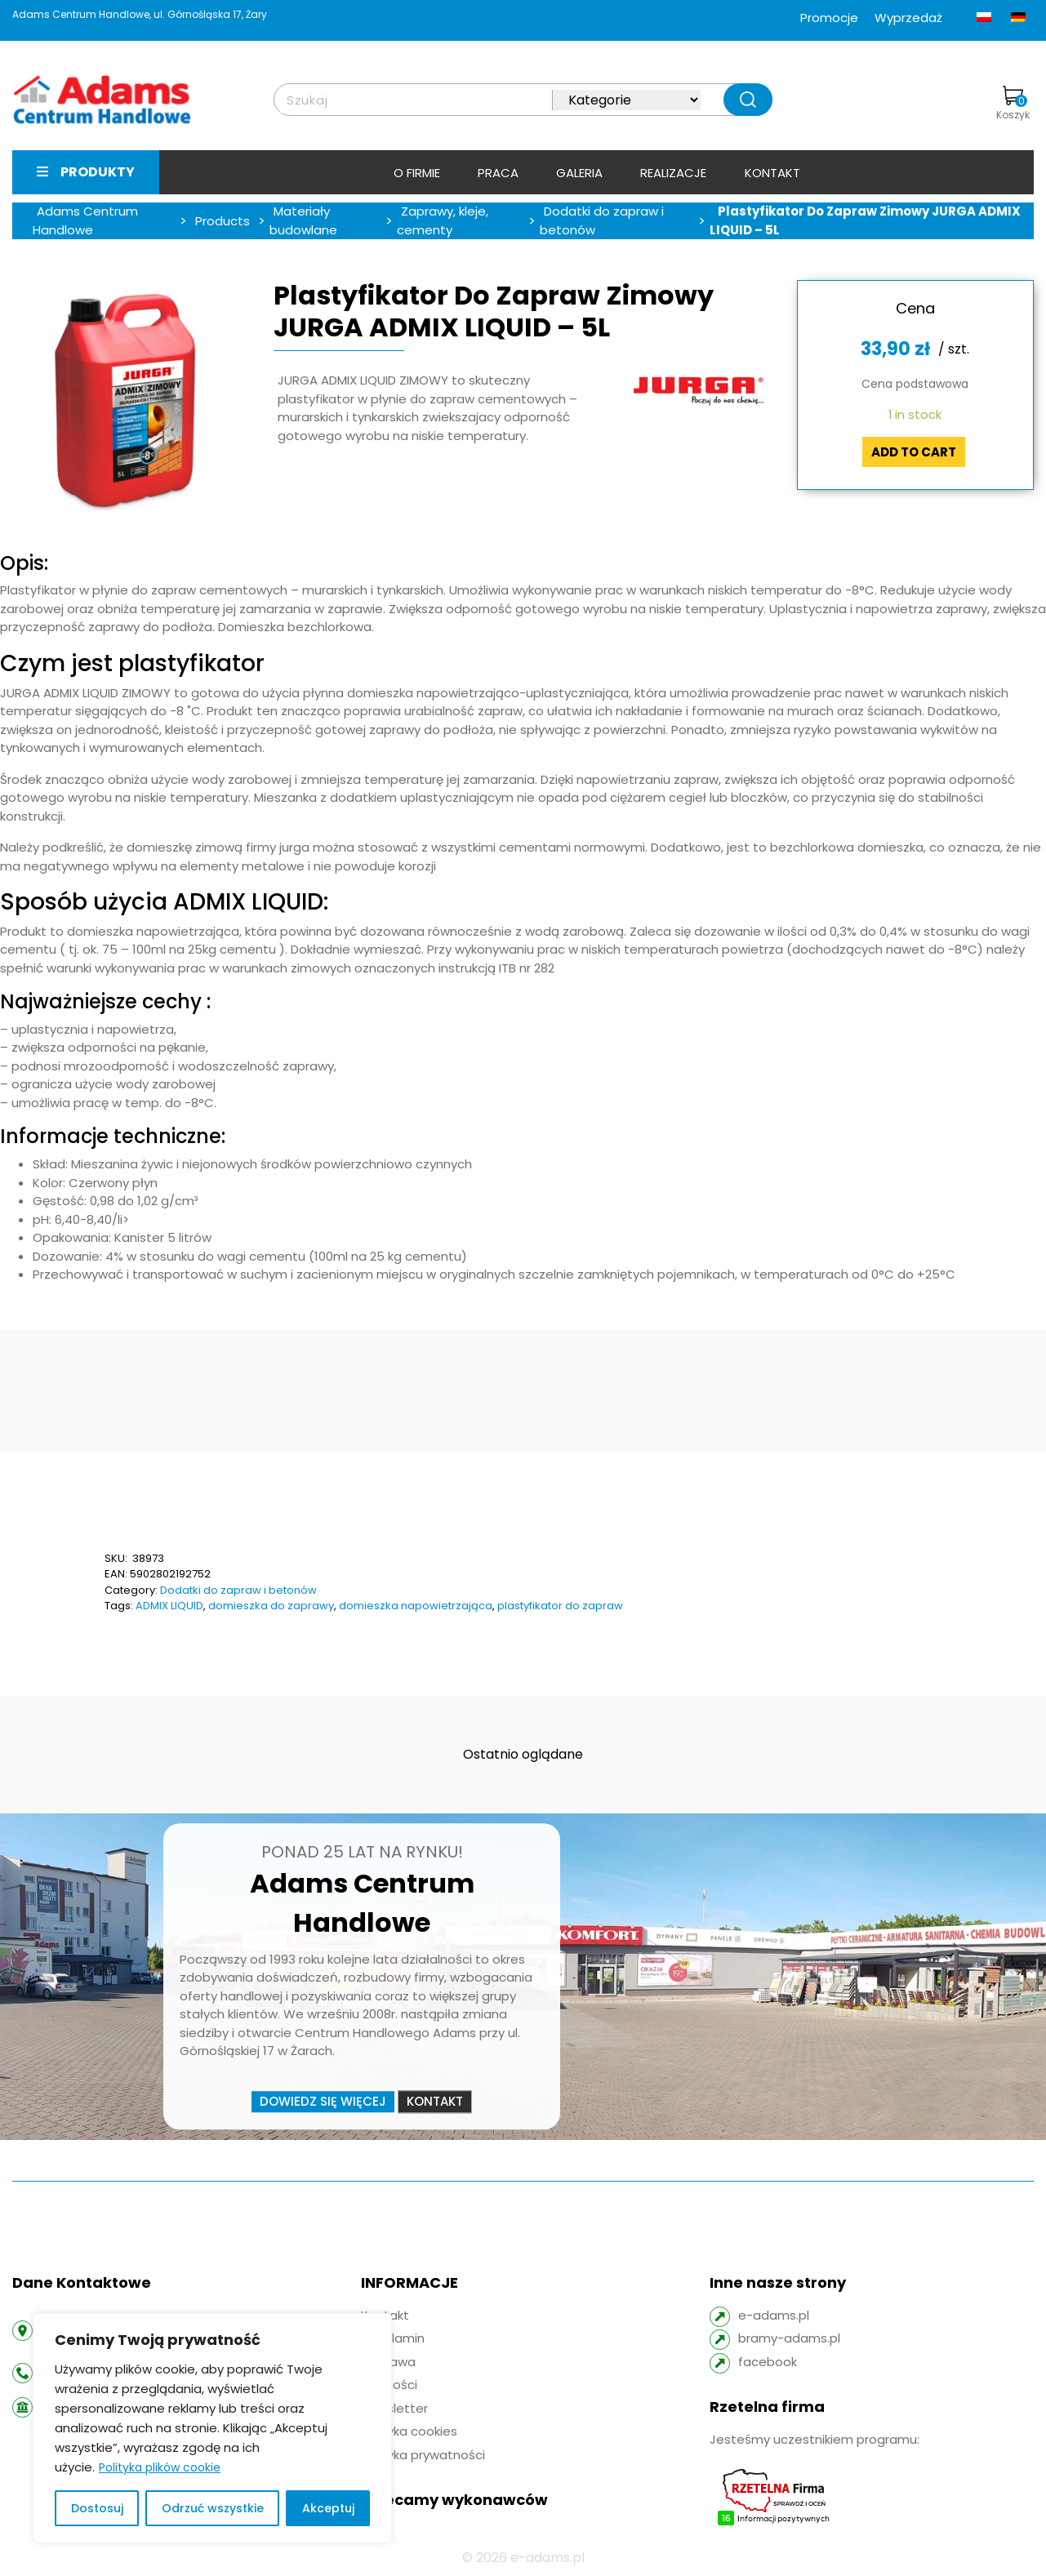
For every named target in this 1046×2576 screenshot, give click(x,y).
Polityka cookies (409, 2431)
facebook (767, 2361)
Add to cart (913, 451)
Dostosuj (97, 2508)
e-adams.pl (773, 2315)
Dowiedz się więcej (323, 2101)
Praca (498, 172)
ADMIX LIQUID (169, 1605)
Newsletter (394, 2408)
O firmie (417, 172)
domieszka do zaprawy (271, 1605)
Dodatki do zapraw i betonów (238, 1590)
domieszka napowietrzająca (415, 1605)
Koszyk (1013, 104)
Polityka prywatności (423, 2454)
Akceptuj (328, 2508)
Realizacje (673, 172)
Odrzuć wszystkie (213, 2508)
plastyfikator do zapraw (560, 1605)
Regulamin (393, 2338)
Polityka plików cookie (159, 2467)
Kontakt (772, 172)
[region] (212, 2428)
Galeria (579, 172)
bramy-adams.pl (789, 2338)
